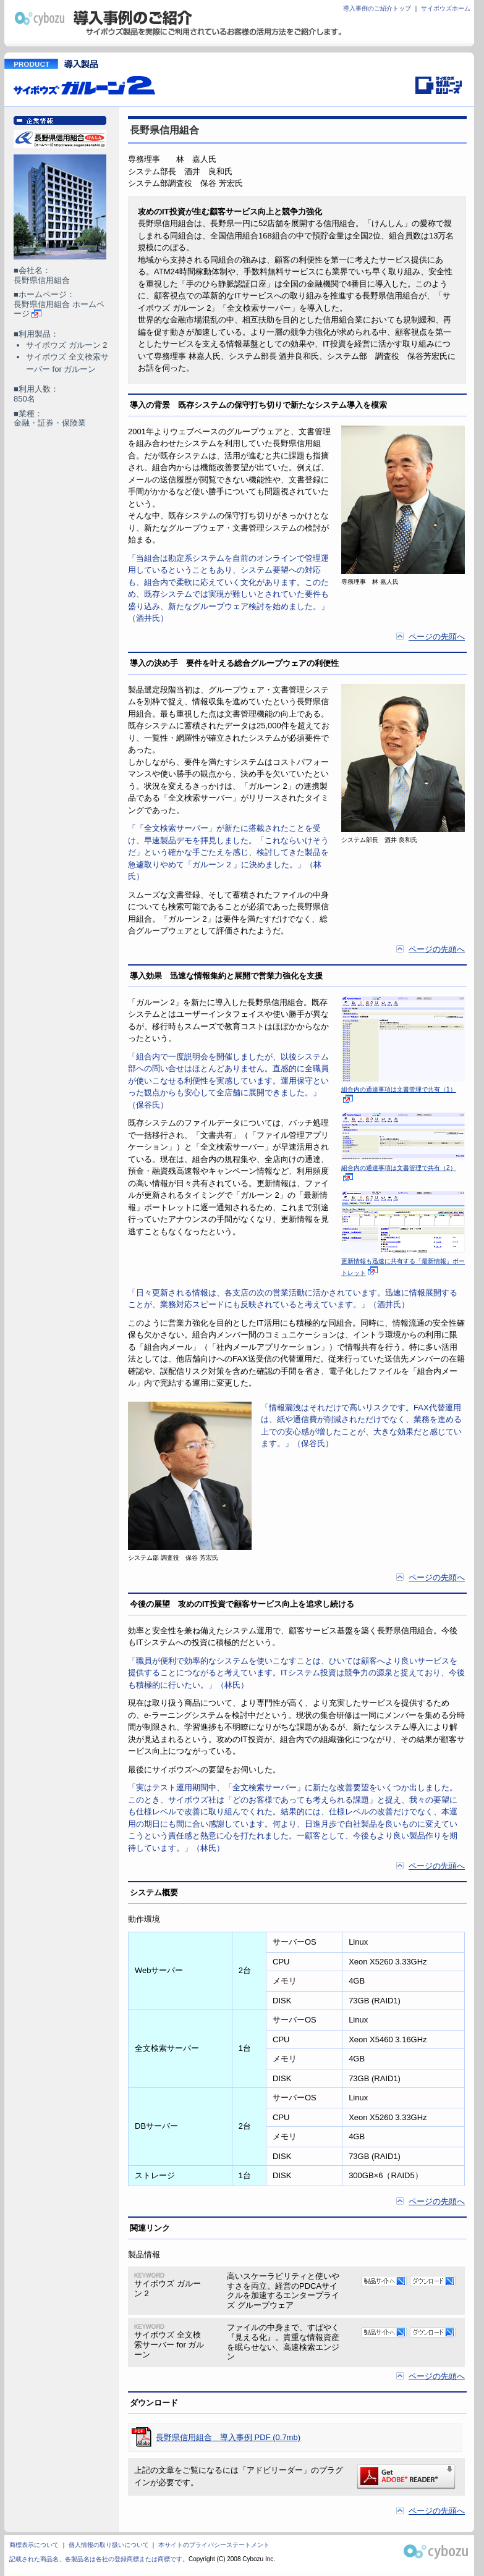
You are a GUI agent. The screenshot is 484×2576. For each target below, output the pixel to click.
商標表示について (34, 2544)
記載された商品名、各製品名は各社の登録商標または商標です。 (99, 2559)
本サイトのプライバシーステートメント (214, 2544)
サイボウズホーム (445, 8)
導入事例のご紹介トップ (377, 8)
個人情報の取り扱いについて (109, 2544)
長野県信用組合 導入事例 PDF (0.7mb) (228, 2437)
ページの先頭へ (437, 636)
